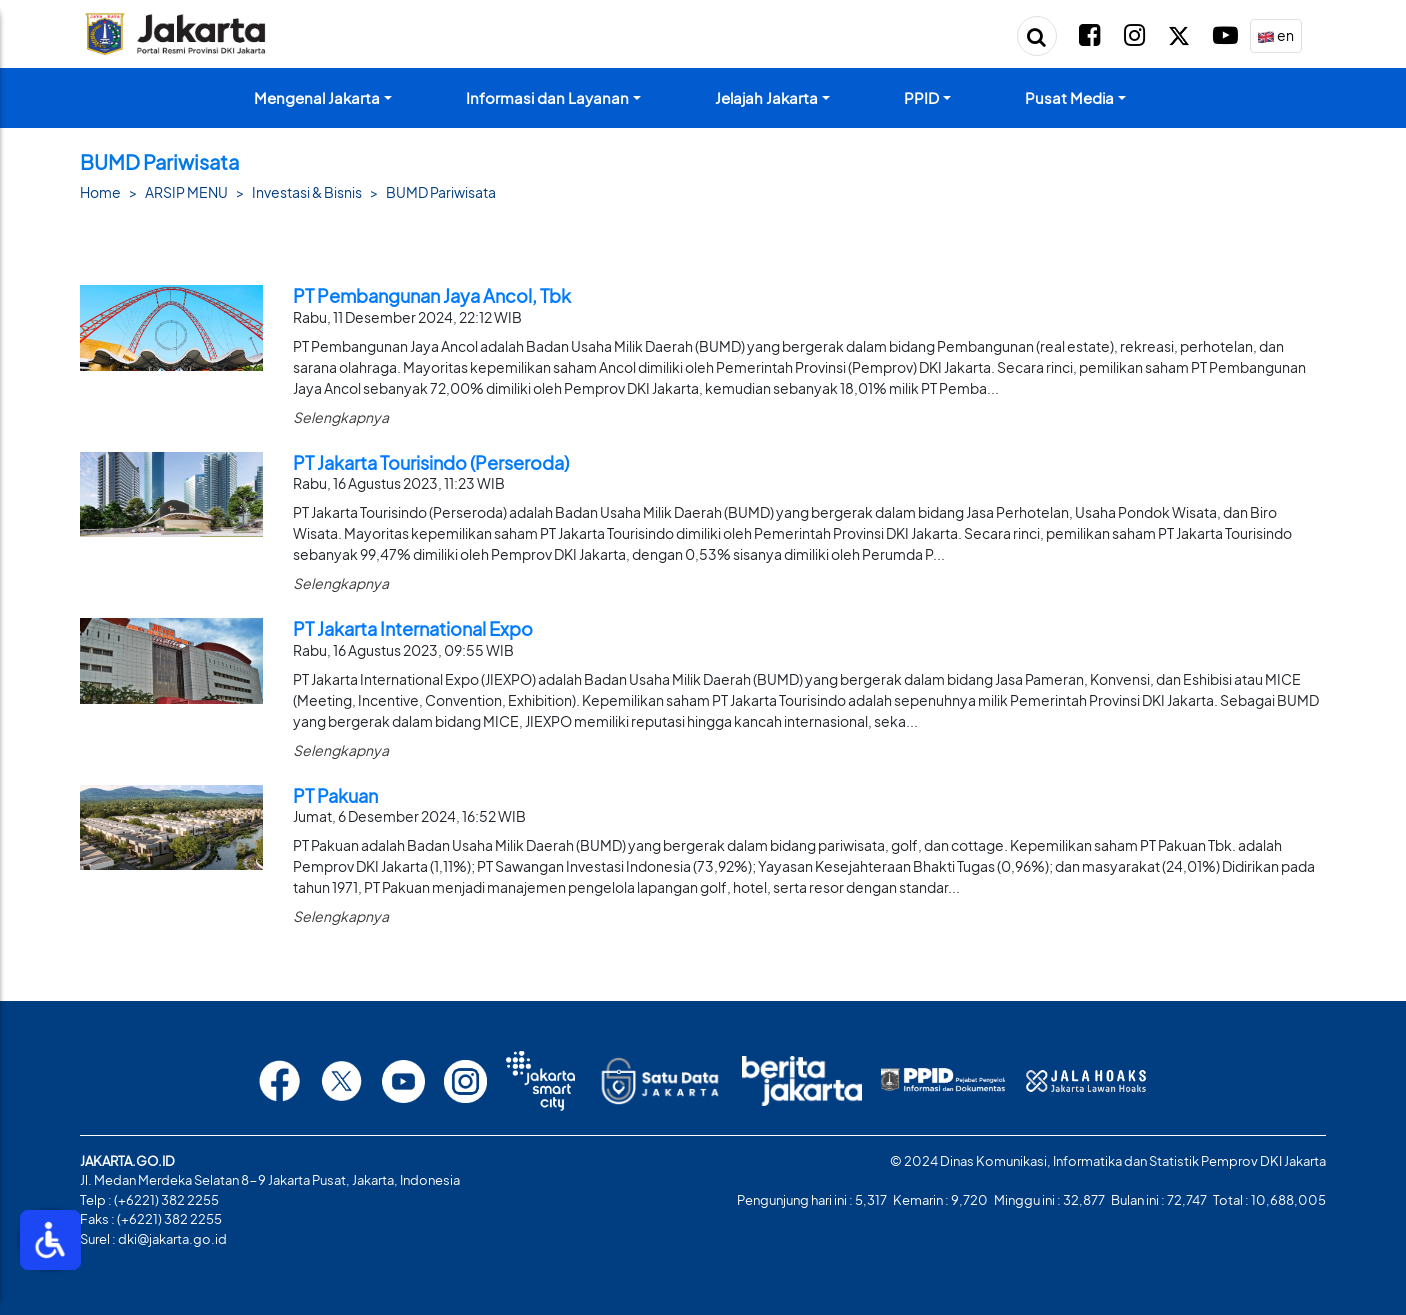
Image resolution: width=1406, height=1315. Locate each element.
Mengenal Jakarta (317, 97)
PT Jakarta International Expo (413, 628)
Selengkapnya (341, 417)
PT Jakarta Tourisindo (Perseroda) (431, 462)
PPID (921, 97)
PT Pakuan (335, 795)
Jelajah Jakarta (766, 97)
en (1275, 36)
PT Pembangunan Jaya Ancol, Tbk (432, 295)
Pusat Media (1069, 97)
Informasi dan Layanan (547, 97)
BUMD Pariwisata (441, 192)
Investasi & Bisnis (307, 192)
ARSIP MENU (186, 192)
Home (100, 192)
